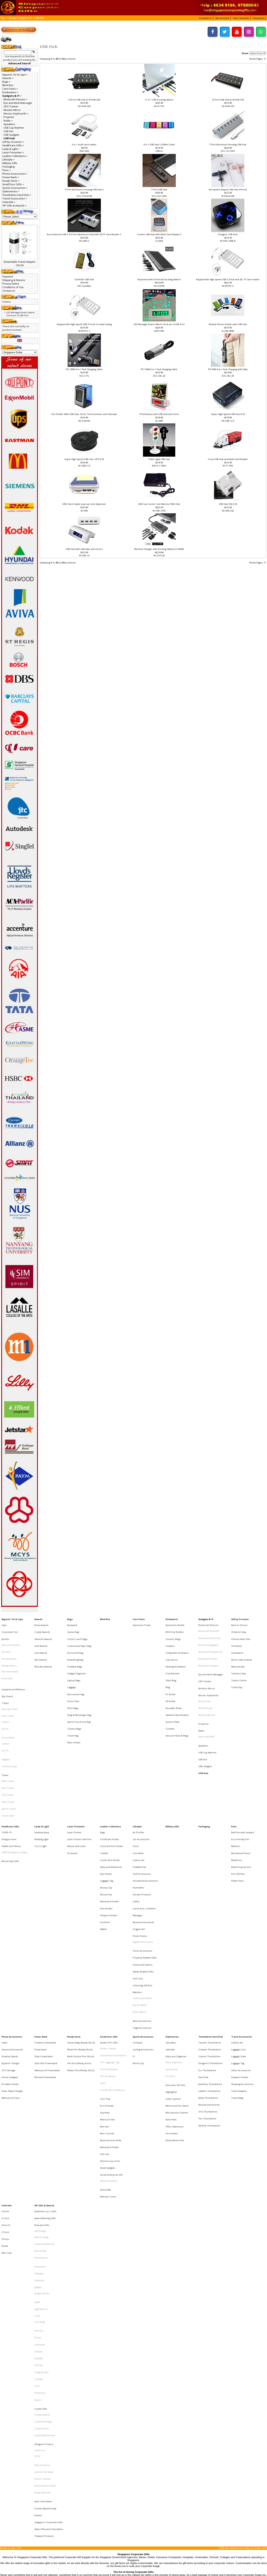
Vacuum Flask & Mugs (177, 1701)
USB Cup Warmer (14, 127)
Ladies (136, 1825)
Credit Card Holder (110, 1795)
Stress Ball (105, 2035)
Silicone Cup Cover (110, 2014)
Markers (235, 1785)
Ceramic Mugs (173, 1632)
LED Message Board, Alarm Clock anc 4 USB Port (159, 324)
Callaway (38, 2099)
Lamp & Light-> (11, 149)
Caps (4, 1623)
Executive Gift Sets (175, 1960)
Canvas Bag (73, 1628)
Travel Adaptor (239, 1964)
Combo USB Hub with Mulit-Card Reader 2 (159, 234)
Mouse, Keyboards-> (16, 113)
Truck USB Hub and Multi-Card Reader (228, 459)
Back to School (239, 1623)
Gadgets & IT (25, 18)
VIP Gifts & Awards (44, 2049)
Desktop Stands (10, 1939)
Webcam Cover (108, 2040)
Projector (9, 117)
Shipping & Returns (13, 280)
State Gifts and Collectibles (48, 2282)
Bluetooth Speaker (208, 1652)
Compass (137, 1929)
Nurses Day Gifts (10, 1796)
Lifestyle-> (8, 159)
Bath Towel (8, 1736)
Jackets (5, 1632)
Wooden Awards (43, 1652)
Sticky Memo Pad (175, 1999)
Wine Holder (74, 1706)
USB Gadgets (11, 134)
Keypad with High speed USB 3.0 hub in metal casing (84, 324)
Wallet (103, 1844)
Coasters (170, 1637)
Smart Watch (139, 1905)
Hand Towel (8, 1751)
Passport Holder (108, 1835)
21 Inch (5, 2058)
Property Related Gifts (145, 1865)
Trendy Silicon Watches (112, 1964)
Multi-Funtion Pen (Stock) (80, 1939)
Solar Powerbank (43, 1939)
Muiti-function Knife (110, 1999)
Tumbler (170, 1697)
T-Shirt (5, 1679)
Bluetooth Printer (207, 1647)
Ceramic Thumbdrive (209, 1929)
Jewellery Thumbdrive (210, 1959)
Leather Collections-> (15, 156)
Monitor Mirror (12, 110)
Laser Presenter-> (13, 152)
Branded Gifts (41, 2063)
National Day (238, 1652)
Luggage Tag (106, 1810)
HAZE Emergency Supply (14, 1790)
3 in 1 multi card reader (84, 144)
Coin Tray (105, 1970)
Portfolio (105, 1840)
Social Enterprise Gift (111, 2024)
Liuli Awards (40, 1642)
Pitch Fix (38, 2140)
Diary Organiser (174, 1944)
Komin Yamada (42, 2247)
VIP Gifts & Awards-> (14, 205)
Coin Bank (138, 1790)
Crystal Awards (42, 1628)
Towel (5, 1731)
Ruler (103, 1959)
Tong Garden (41, 2170)
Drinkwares (172, 1618)
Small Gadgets (107, 2019)
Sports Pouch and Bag (79, 1692)
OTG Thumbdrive (207, 1979)
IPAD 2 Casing (41, 2073)
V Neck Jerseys (9, 1725)
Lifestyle (137, 1771)
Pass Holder (106, 1830)
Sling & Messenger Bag (79, 1687)
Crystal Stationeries (44, 2215)
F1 (134, 1939)
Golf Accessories (142, 1805)
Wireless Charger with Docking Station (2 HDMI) (159, 548)
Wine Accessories (142, 1911)
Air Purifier (138, 1775)
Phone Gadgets (10, 1954)
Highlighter (171, 1965)
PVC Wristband (107, 1954)
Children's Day (238, 1628)
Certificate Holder (109, 1780)
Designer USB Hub (228, 234)
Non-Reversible (10, 1657)
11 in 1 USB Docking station (159, 99)
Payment (7, 276)
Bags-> (6, 81)
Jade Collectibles (43, 2263)
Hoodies (6, 1642)
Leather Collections (110, 1771)
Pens (234, 1771)
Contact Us (8, 290)
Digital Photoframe (143, 1854)
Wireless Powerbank (45, 1954)
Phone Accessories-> (15, 173)
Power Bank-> (10, 177)
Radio (201, 1699)
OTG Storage (8, 1949)
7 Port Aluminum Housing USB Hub (227, 144)
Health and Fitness (11, 1785)
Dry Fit (5, 1699)
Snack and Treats (142, 1623)
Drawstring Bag (75, 1647)
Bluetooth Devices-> (16, 99)
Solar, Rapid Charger (12, 1964)
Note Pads (171, 1984)
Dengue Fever (9, 1780)
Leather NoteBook (44, 2078)
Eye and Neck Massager (18, 103)
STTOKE (38, 2165)
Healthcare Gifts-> (13, 145)
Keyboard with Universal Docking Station (159, 279)
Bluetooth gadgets (208, 1637)
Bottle (5, 2078)
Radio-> (8, 120)
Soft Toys (138, 1880)
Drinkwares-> (10, 92)
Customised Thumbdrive (113, 1939)
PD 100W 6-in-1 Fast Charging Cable (159, 369)
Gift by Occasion (240, 1618)
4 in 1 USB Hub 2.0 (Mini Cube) (159, 144)
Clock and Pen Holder (111, 1785)
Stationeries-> (10, 191)
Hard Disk (203, 1954)
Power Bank (40, 1924)
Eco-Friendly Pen (240, 1780)
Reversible (7, 1662)
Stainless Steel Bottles (177, 1687)
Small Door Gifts (109, 1924)
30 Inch (5, 2073)
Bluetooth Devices (208, 1623)
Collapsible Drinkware (177, 1642)
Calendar (170, 1934)
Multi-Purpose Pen (241, 1800)
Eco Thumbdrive (207, 1949)
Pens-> (6, 170)
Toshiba (38, 2175)
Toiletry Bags (74, 1697)
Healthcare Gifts (10, 1771)
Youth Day (236, 1667)
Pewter (38, 2272)
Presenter (72, 1790)
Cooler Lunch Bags (77, 1632)
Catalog (11, 18)
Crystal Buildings (43, 2205)
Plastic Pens (237, 1810)
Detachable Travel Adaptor (20, 262)
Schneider (39, 2150)
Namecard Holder (109, 1825)
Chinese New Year (240, 1632)
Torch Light (40, 1785)
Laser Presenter (76, 1771)
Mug (168, 1667)
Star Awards (40, 1647)
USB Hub (39, 18)
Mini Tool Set (107, 1994)
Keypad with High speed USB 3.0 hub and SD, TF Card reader (228, 279)
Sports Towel (9, 1756)
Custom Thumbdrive (209, 1939)
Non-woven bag (75, 1672)
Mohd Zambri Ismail (45, 2252)
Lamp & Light (41, 1771)
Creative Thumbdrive (209, 1934)
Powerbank (40, 1934)
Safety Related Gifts (143, 1875)
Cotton (5, 1694)
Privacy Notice (10, 283)
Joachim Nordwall (43, 2242)
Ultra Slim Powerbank (45, 1944)
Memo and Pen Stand (177, 1975)
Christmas (236, 1637)
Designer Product (43, 2221)
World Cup (138, 1944)
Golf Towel (8, 1746)
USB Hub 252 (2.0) (228, 503)
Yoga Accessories (142, 1915)
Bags (70, 1618)
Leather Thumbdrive (209, 1964)
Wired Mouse (205, 1683)
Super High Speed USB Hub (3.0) (228, 414)
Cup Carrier (172, 1647)
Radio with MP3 (206, 1703)
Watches (137, 1890)
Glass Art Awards (43, 1632)
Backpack (72, 1623)
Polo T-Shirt (8, 1689)
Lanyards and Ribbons (13, 1669)
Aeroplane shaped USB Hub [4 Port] (228, 189)
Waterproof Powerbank (47, 1949)
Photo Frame (140, 1849)
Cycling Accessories (143, 1934)
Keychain (105, 1980)
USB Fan (8, 131)
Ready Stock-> (10, 180)
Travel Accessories (241, 1924)
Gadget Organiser (76, 1657)
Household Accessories (145, 1810)
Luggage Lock (238, 1934)
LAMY (37, 2120)
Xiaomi (38, 2190)
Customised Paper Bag (79, 1637)
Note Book (171, 1949)
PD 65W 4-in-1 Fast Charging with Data (228, 369)
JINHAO (38, 2109)
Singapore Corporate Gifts (48, 2277)
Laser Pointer (74, 1775)
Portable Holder (10, 1959)
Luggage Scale (238, 1939)
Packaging (8, 166)
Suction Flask (172, 1692)
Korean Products (142, 1820)
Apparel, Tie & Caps (12, 1618)
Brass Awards (41, 1623)
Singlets (6, 1720)
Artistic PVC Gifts (109, 1929)
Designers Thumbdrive (210, 1944)
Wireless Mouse (206, 1688)
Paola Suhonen (42, 2257)
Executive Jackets (11, 1637)
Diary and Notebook (111, 1800)
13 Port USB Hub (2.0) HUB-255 (228, 99)
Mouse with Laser (76, 1785)
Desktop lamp (41, 1775)
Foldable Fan (139, 1800)
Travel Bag (72, 1701)
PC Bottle (171, 1672)
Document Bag (75, 1642)
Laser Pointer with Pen (79, 1780)
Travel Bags (237, 1969)
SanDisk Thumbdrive (209, 1988)
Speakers (9, 124)
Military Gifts (9, 163)
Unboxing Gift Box (142, 1885)
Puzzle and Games (142, 1870)
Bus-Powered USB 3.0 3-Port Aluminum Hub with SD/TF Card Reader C (84, 234)
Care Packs (139, 1618)
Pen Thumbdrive (207, 1983)
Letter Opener (173, 1970)
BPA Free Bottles (175, 1628)
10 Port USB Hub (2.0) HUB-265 (84, 99)
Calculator (171, 1929)
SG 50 (37, 2231)
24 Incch (6, 2063)
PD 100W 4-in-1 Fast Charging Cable (84, 369)
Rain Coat (7, 2083)
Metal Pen (236, 1795)
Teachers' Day (238, 1657)
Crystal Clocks (41, 2210)
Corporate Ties (10, 1628)
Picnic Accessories (142, 1860)
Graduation (237, 1642)
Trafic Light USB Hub (159, 459)
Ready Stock (73, 1924)
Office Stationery (174, 1989)
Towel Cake (8, 1761)
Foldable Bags (74, 1652)
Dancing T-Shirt (10, 1684)
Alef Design (40, 2068)
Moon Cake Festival (241, 1647)
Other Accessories (241, 1949)
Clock (136, 1785)
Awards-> (8, 78)
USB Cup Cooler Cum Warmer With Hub (159, 503)
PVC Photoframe (109, 1949)
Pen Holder (172, 1994)
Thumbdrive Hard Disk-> (16, 195)
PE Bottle (170, 1677)
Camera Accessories (12, 1934)
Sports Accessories (143, 1924)
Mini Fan (104, 1989)
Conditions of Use (13, 287)
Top (2, 18)
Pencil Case (73, 1677)
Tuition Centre (239, 1662)
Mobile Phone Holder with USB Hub (228, 324)
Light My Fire (41, 2124)
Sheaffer (38, 2160)
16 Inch (5, 2054)
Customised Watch (142, 1895)
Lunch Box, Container (144, 1830)
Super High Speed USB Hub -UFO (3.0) (84, 459)
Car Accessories (141, 1780)
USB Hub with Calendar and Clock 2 (84, 548)
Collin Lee (39, 2226)
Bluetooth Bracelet (208, 1628)
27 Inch (5, 2068)
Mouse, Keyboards (208, 1673)
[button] (206, 18)
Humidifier (138, 1815)
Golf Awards (40, 1637)
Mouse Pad (204, 1678)
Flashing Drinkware (176, 1652)
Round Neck (8, 1704)
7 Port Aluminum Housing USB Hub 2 (84, 189)
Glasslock (39, 2104)
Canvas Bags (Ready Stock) (81, 1929)
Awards (38, 1618)
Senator (38, 2155)
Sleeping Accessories (242, 1959)
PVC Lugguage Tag (109, 1944)
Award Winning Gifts (45, 2058)
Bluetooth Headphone (210, 1642)
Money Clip (106, 1815)
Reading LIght (41, 1780)
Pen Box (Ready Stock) (79, 1944)
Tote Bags (39, 2134)
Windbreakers (9, 1652)
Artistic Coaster (108, 1934)
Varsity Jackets (9, 1647)
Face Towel (8, 1741)
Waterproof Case (11, 1969)
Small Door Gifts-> (13, 184)
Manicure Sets (107, 1984)
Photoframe (41, 2088)
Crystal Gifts (40, 2195)
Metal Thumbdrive (208, 1969)
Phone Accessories (12, 1924)
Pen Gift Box (238, 1805)
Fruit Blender (173, 1657)
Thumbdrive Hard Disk (210, 1924)
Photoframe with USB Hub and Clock (159, 414)
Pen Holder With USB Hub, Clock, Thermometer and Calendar (84, 414)
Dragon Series (41, 2114)
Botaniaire (40, 2094)
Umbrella (7, 2049)
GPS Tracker (11, 106)
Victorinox (40, 2185)
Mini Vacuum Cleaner (177, 1980)
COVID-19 (6, 1775)
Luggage (71, 1667)
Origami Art (139, 1844)
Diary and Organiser (176, 1939)
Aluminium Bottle (175, 1623)
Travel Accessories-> (14, 198)
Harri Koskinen (42, 2237)
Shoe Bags (72, 1682)
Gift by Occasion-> (13, 142)
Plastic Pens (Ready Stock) (80, 1949)
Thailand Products (44, 2287)
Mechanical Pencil (240, 1790)
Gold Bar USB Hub (84, 279)
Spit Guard (7, 1674)
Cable (4, 1929)
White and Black (108, 2029)
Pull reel (104, 2009)
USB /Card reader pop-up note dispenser (84, 503)
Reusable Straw (174, 1682)
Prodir (37, 2145)
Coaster (104, 1790)
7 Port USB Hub (159, 189)
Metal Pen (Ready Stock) (80, 1934)
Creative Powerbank (45, 1929)
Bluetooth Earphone (209, 1632)
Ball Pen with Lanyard (242, 1775)
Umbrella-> (9, 202)
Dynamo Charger (11, 1944)
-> (12, 96)
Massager (138, 1835)
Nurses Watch (140, 1900)
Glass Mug (171, 1662)
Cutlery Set (138, 1795)
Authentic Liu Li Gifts (45, 2054)
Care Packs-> (10, 88)
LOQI (37, 2129)
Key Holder (106, 1805)
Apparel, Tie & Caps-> (15, 74)
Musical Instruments (143, 1840)
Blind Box (7, 85)
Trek (36, 2180)
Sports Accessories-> (15, 188)
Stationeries (172, 1924)
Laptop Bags (73, 1662)
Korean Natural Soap (45, 2267)
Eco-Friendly (106, 1975)
